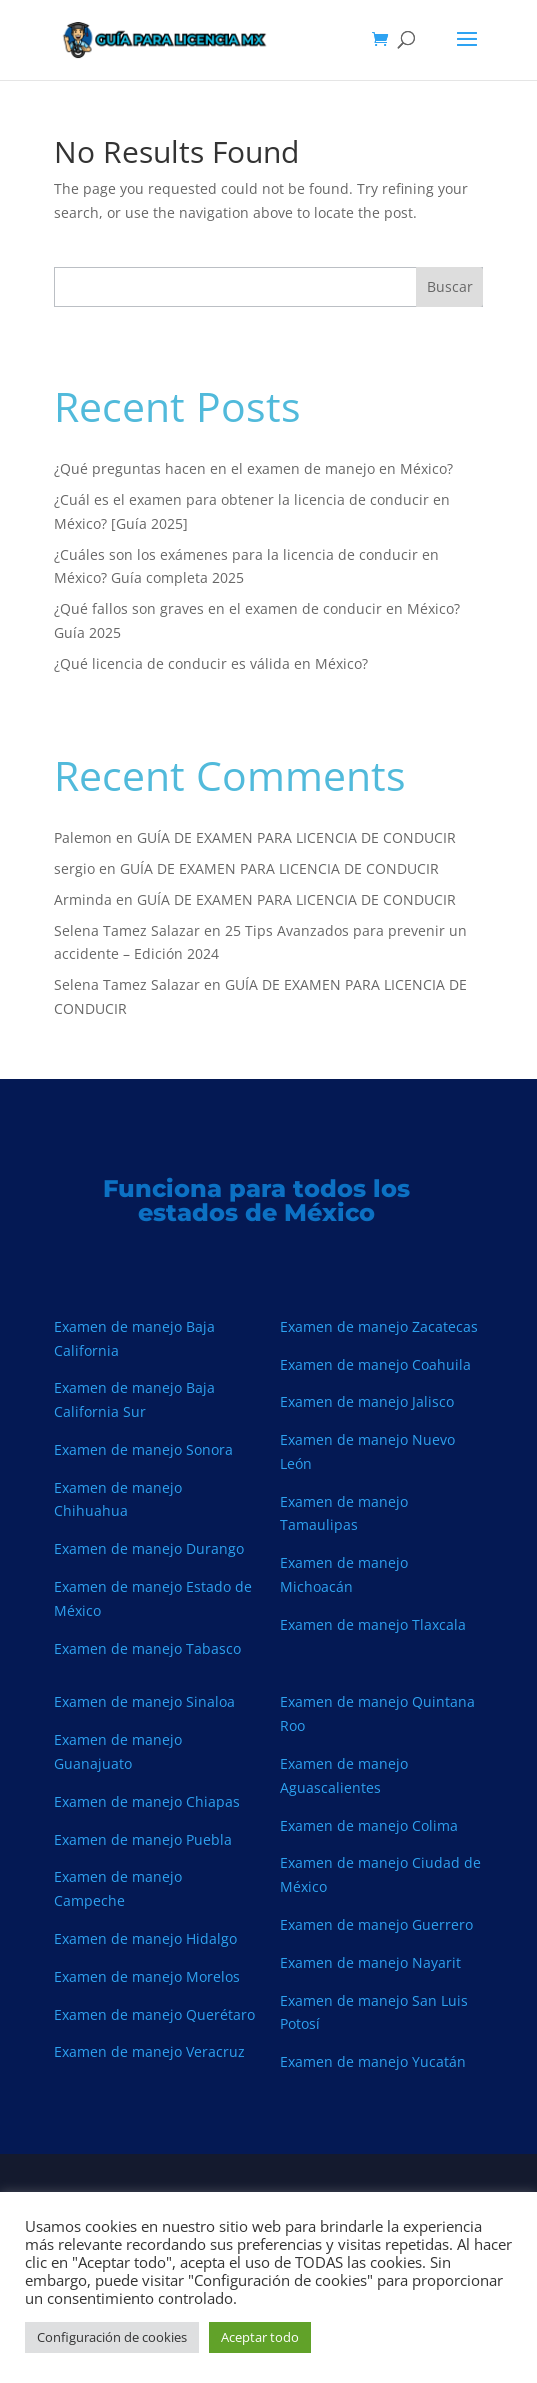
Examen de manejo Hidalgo (145, 1938)
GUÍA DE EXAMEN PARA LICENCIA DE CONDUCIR (296, 837)
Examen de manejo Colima (369, 1825)
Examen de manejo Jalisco (367, 1401)
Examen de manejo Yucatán (373, 2061)
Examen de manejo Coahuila (375, 1364)
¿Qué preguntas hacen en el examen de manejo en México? (253, 468)
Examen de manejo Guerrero (376, 1924)
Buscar (450, 286)
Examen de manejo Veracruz (149, 2051)
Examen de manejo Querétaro (154, 2014)
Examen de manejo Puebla (143, 1839)
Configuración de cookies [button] (112, 2337)
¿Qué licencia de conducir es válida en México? (211, 663)
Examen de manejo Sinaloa (144, 1701)
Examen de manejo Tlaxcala (373, 1624)
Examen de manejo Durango (149, 1548)
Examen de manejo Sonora (143, 1449)
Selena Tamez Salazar (127, 930)
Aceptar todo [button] (260, 2337)
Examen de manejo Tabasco (147, 1648)
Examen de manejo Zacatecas (379, 1326)
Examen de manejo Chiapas (147, 1801)
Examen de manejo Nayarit (370, 1962)
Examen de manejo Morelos (147, 1976)
